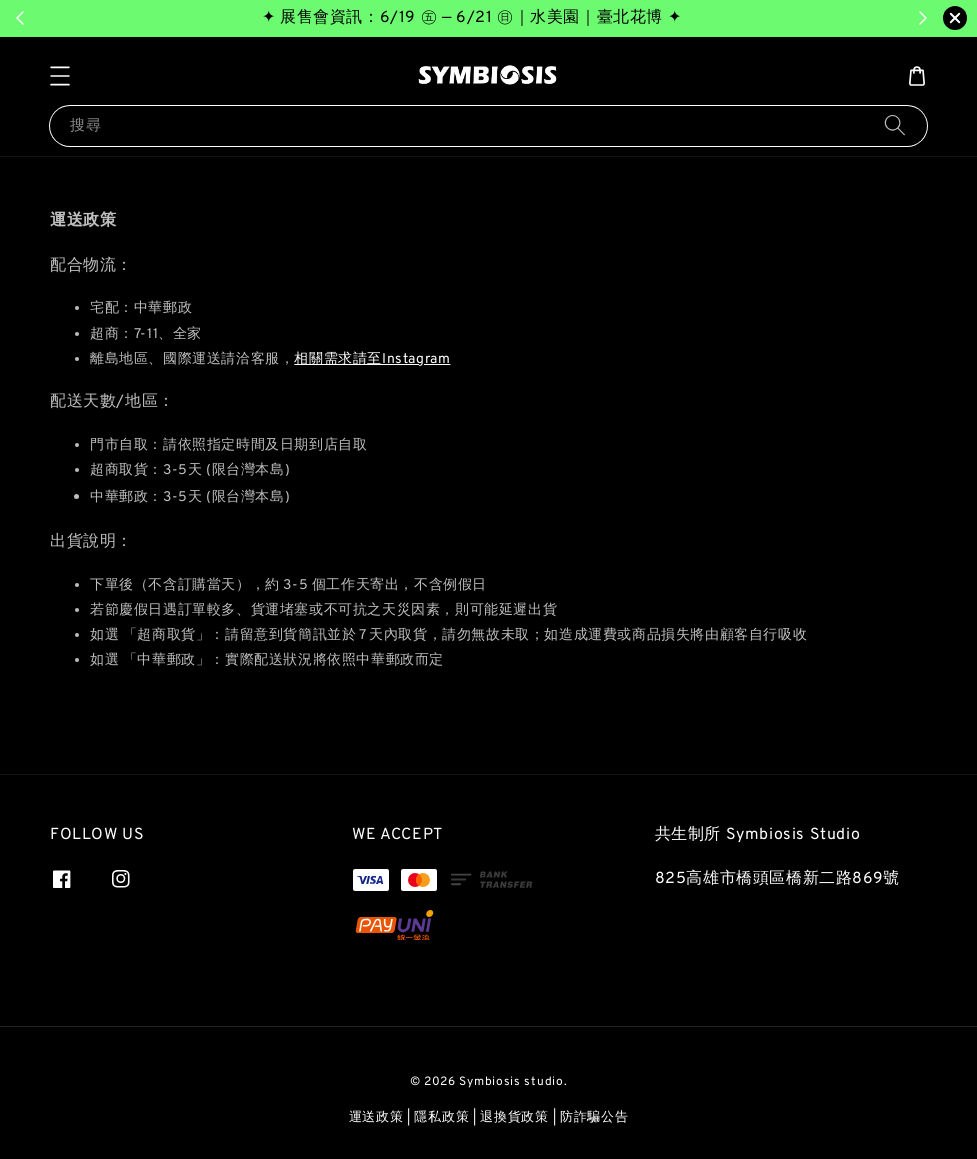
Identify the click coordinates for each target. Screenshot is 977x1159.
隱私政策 (441, 1118)
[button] (60, 76)
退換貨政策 (514, 1118)
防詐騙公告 (594, 1118)
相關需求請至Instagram (372, 359)
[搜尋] (895, 125)
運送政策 (376, 1118)
